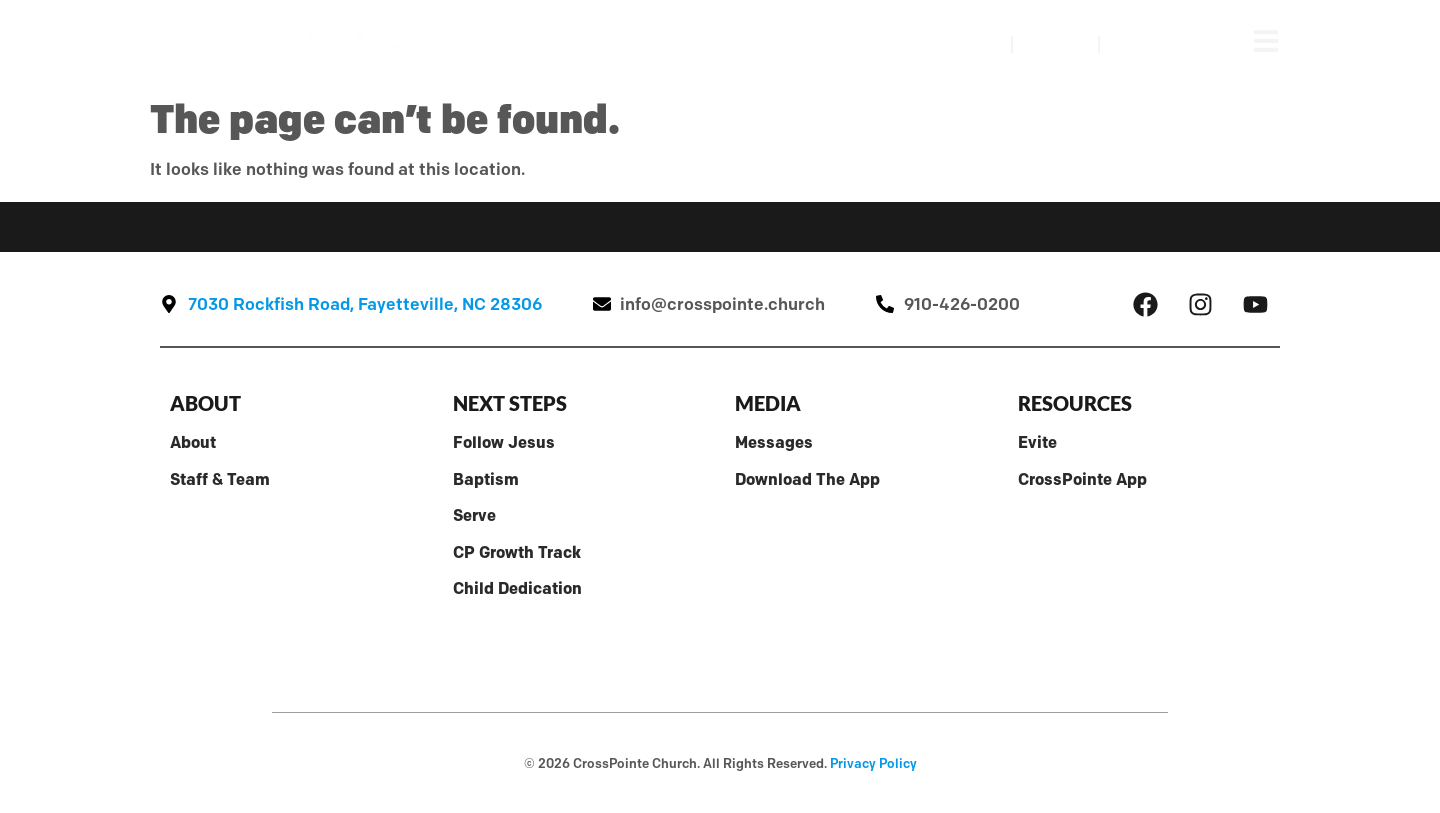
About (193, 442)
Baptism (486, 479)
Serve (474, 515)
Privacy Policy (873, 763)
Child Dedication (517, 588)
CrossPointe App (1082, 479)
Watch (958, 43)
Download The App (807, 479)
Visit (1055, 43)
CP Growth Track (517, 552)
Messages (774, 442)
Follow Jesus (504, 442)
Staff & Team (220, 479)
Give (1142, 43)
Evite (1037, 442)
